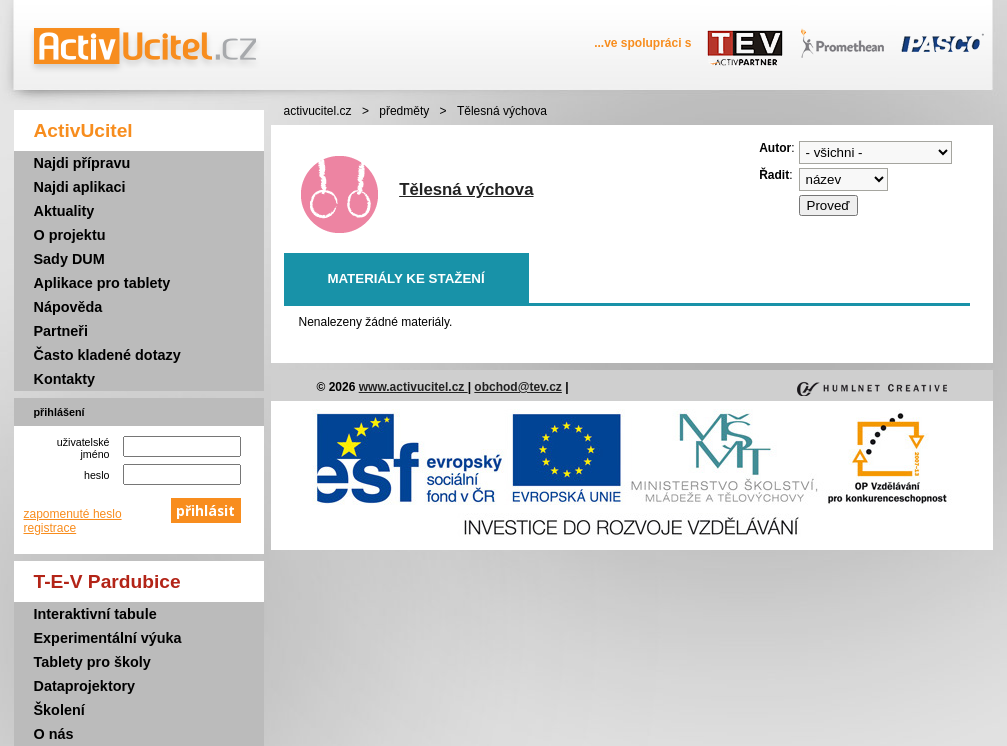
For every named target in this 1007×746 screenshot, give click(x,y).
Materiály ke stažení (405, 278)
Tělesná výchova (466, 189)
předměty (404, 111)
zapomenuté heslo (73, 514)
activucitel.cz (318, 111)
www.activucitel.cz (413, 387)
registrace (50, 528)
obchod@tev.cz (518, 387)
